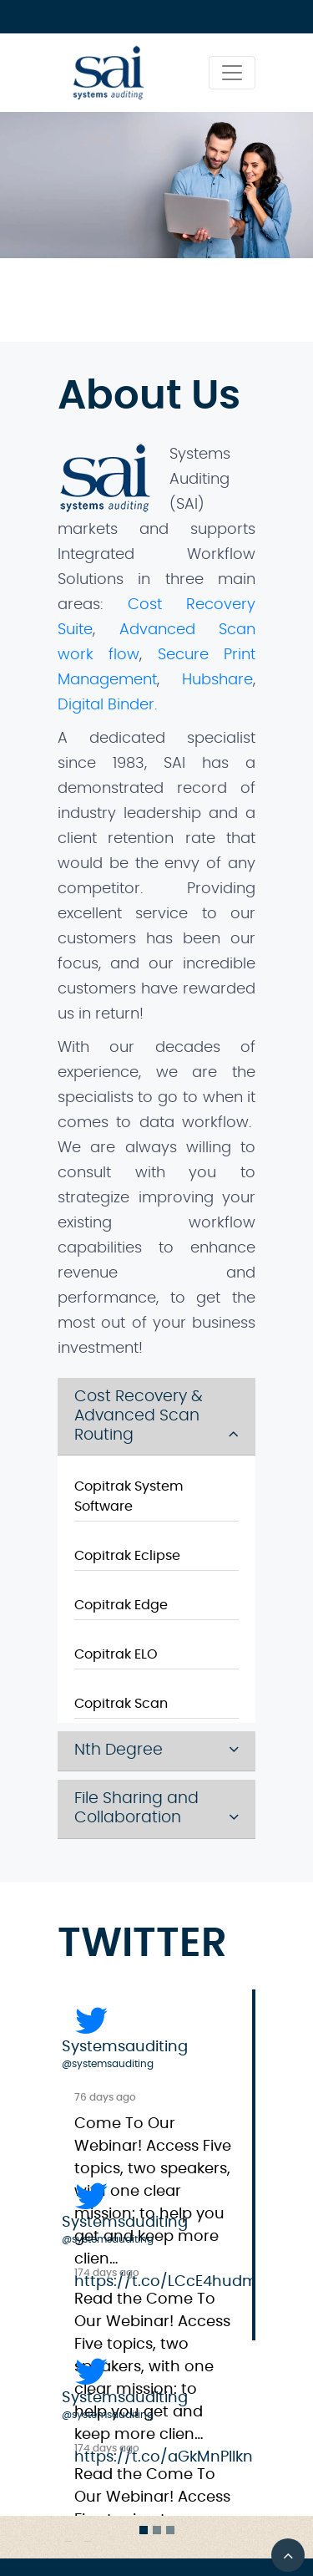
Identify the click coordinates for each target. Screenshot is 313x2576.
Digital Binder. (107, 705)
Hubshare (217, 680)
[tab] (157, 1417)
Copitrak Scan (121, 1703)
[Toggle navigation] (232, 72)
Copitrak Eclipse (127, 1555)
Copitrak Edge (121, 1605)
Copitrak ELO (116, 1654)
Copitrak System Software (128, 1496)
